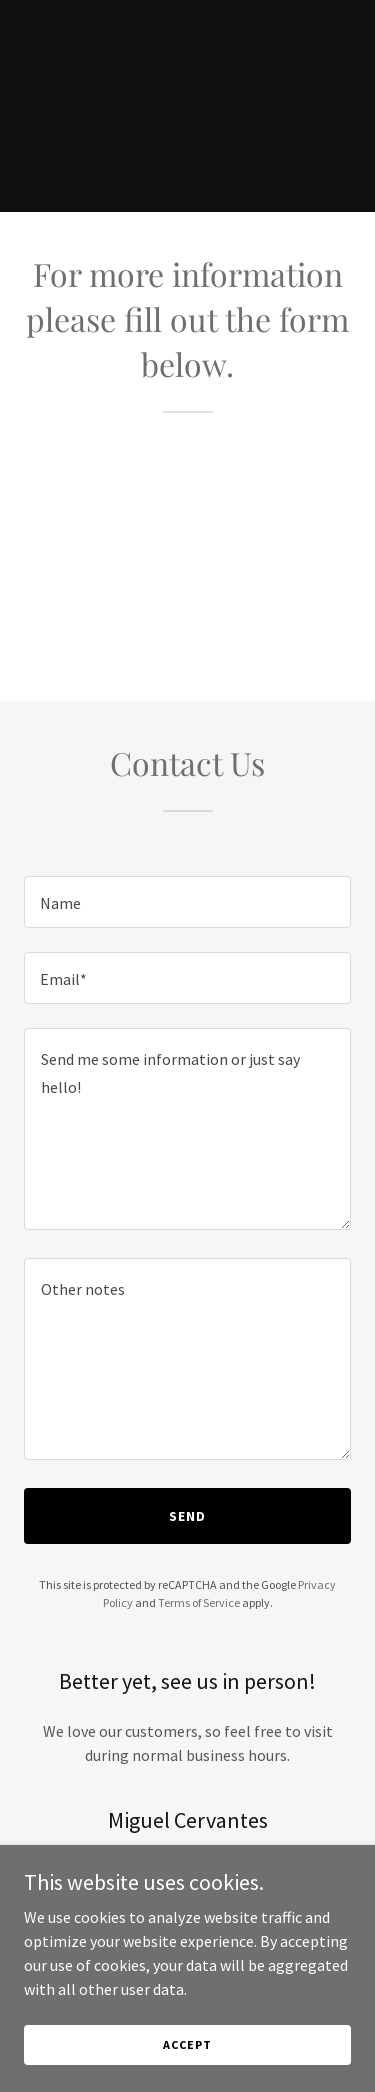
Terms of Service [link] (199, 1602)
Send (187, 1516)
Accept (187, 2044)
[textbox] (187, 902)
